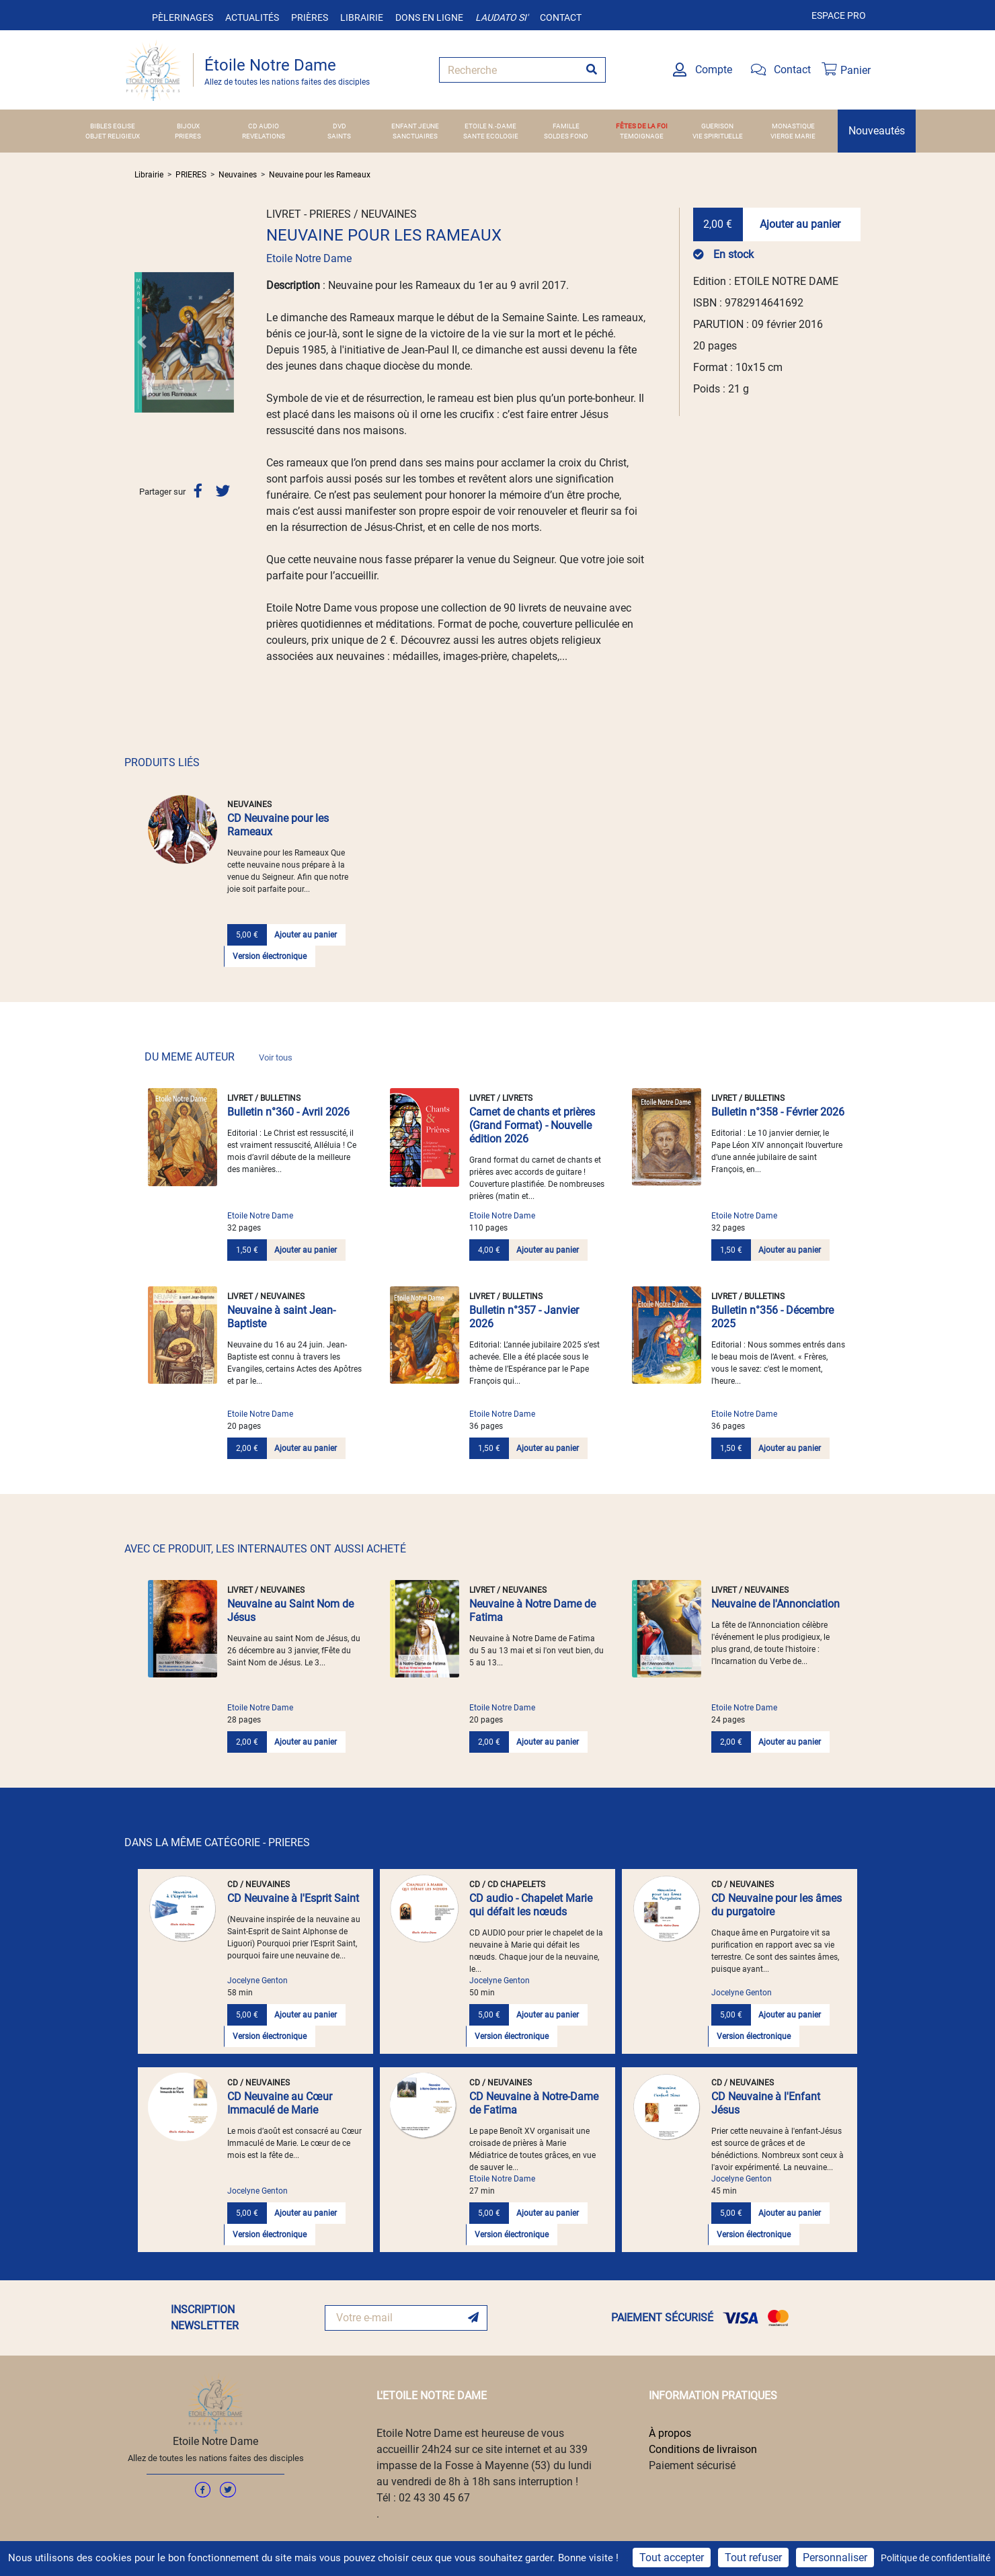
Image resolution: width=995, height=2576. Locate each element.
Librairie (361, 17)
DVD (339, 126)
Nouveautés (876, 130)
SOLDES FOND (566, 136)
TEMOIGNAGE (642, 136)
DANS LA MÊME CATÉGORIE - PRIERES (217, 1842)
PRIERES (188, 136)
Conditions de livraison (703, 2449)
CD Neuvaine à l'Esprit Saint (293, 1898)
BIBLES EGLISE (112, 126)
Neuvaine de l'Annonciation (775, 1603)
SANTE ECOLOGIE (490, 136)
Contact (561, 17)
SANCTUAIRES (415, 136)
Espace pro (838, 15)
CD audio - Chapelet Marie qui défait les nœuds (530, 1905)
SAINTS (339, 136)
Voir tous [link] (275, 1057)
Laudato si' (501, 17)
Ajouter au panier (800, 224)
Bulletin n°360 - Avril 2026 (288, 1112)
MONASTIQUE (793, 126)
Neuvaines (237, 174)
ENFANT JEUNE (415, 126)
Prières (309, 17)
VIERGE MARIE (792, 136)
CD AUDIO (263, 126)
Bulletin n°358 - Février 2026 (777, 1112)
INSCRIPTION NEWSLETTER (205, 2317)
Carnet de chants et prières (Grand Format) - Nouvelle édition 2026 (532, 1125)
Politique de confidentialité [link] (935, 2557)
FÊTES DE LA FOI (642, 126)
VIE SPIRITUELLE (717, 136)
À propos (670, 2433)
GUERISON (717, 126)
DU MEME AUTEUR (218, 1056)
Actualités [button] (252, 17)
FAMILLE (566, 126)
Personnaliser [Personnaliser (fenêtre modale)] (835, 2557)
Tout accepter (671, 2557)
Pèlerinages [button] (182, 17)
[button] (141, 342)
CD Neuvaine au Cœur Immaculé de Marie (279, 2103)
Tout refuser (753, 2557)
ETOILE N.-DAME (490, 126)
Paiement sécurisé (692, 2465)
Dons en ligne (429, 17)
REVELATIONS (263, 136)
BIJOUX (188, 126)
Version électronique (270, 956)
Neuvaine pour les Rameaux (319, 174)
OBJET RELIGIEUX (112, 136)
